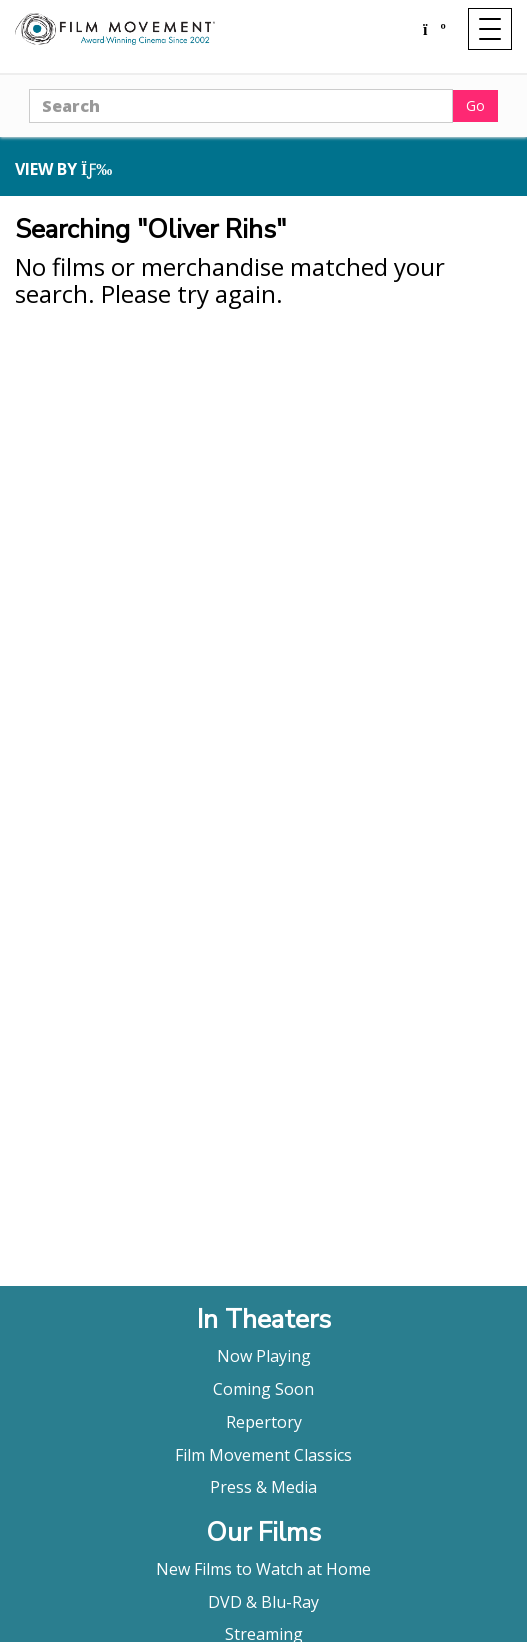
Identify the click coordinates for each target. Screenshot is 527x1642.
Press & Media (263, 1487)
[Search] (241, 106)
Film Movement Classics (263, 1455)
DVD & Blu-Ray (263, 1602)
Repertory (264, 1422)
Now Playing (264, 1356)
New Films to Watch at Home (263, 1569)
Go (475, 105)
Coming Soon (263, 1389)
